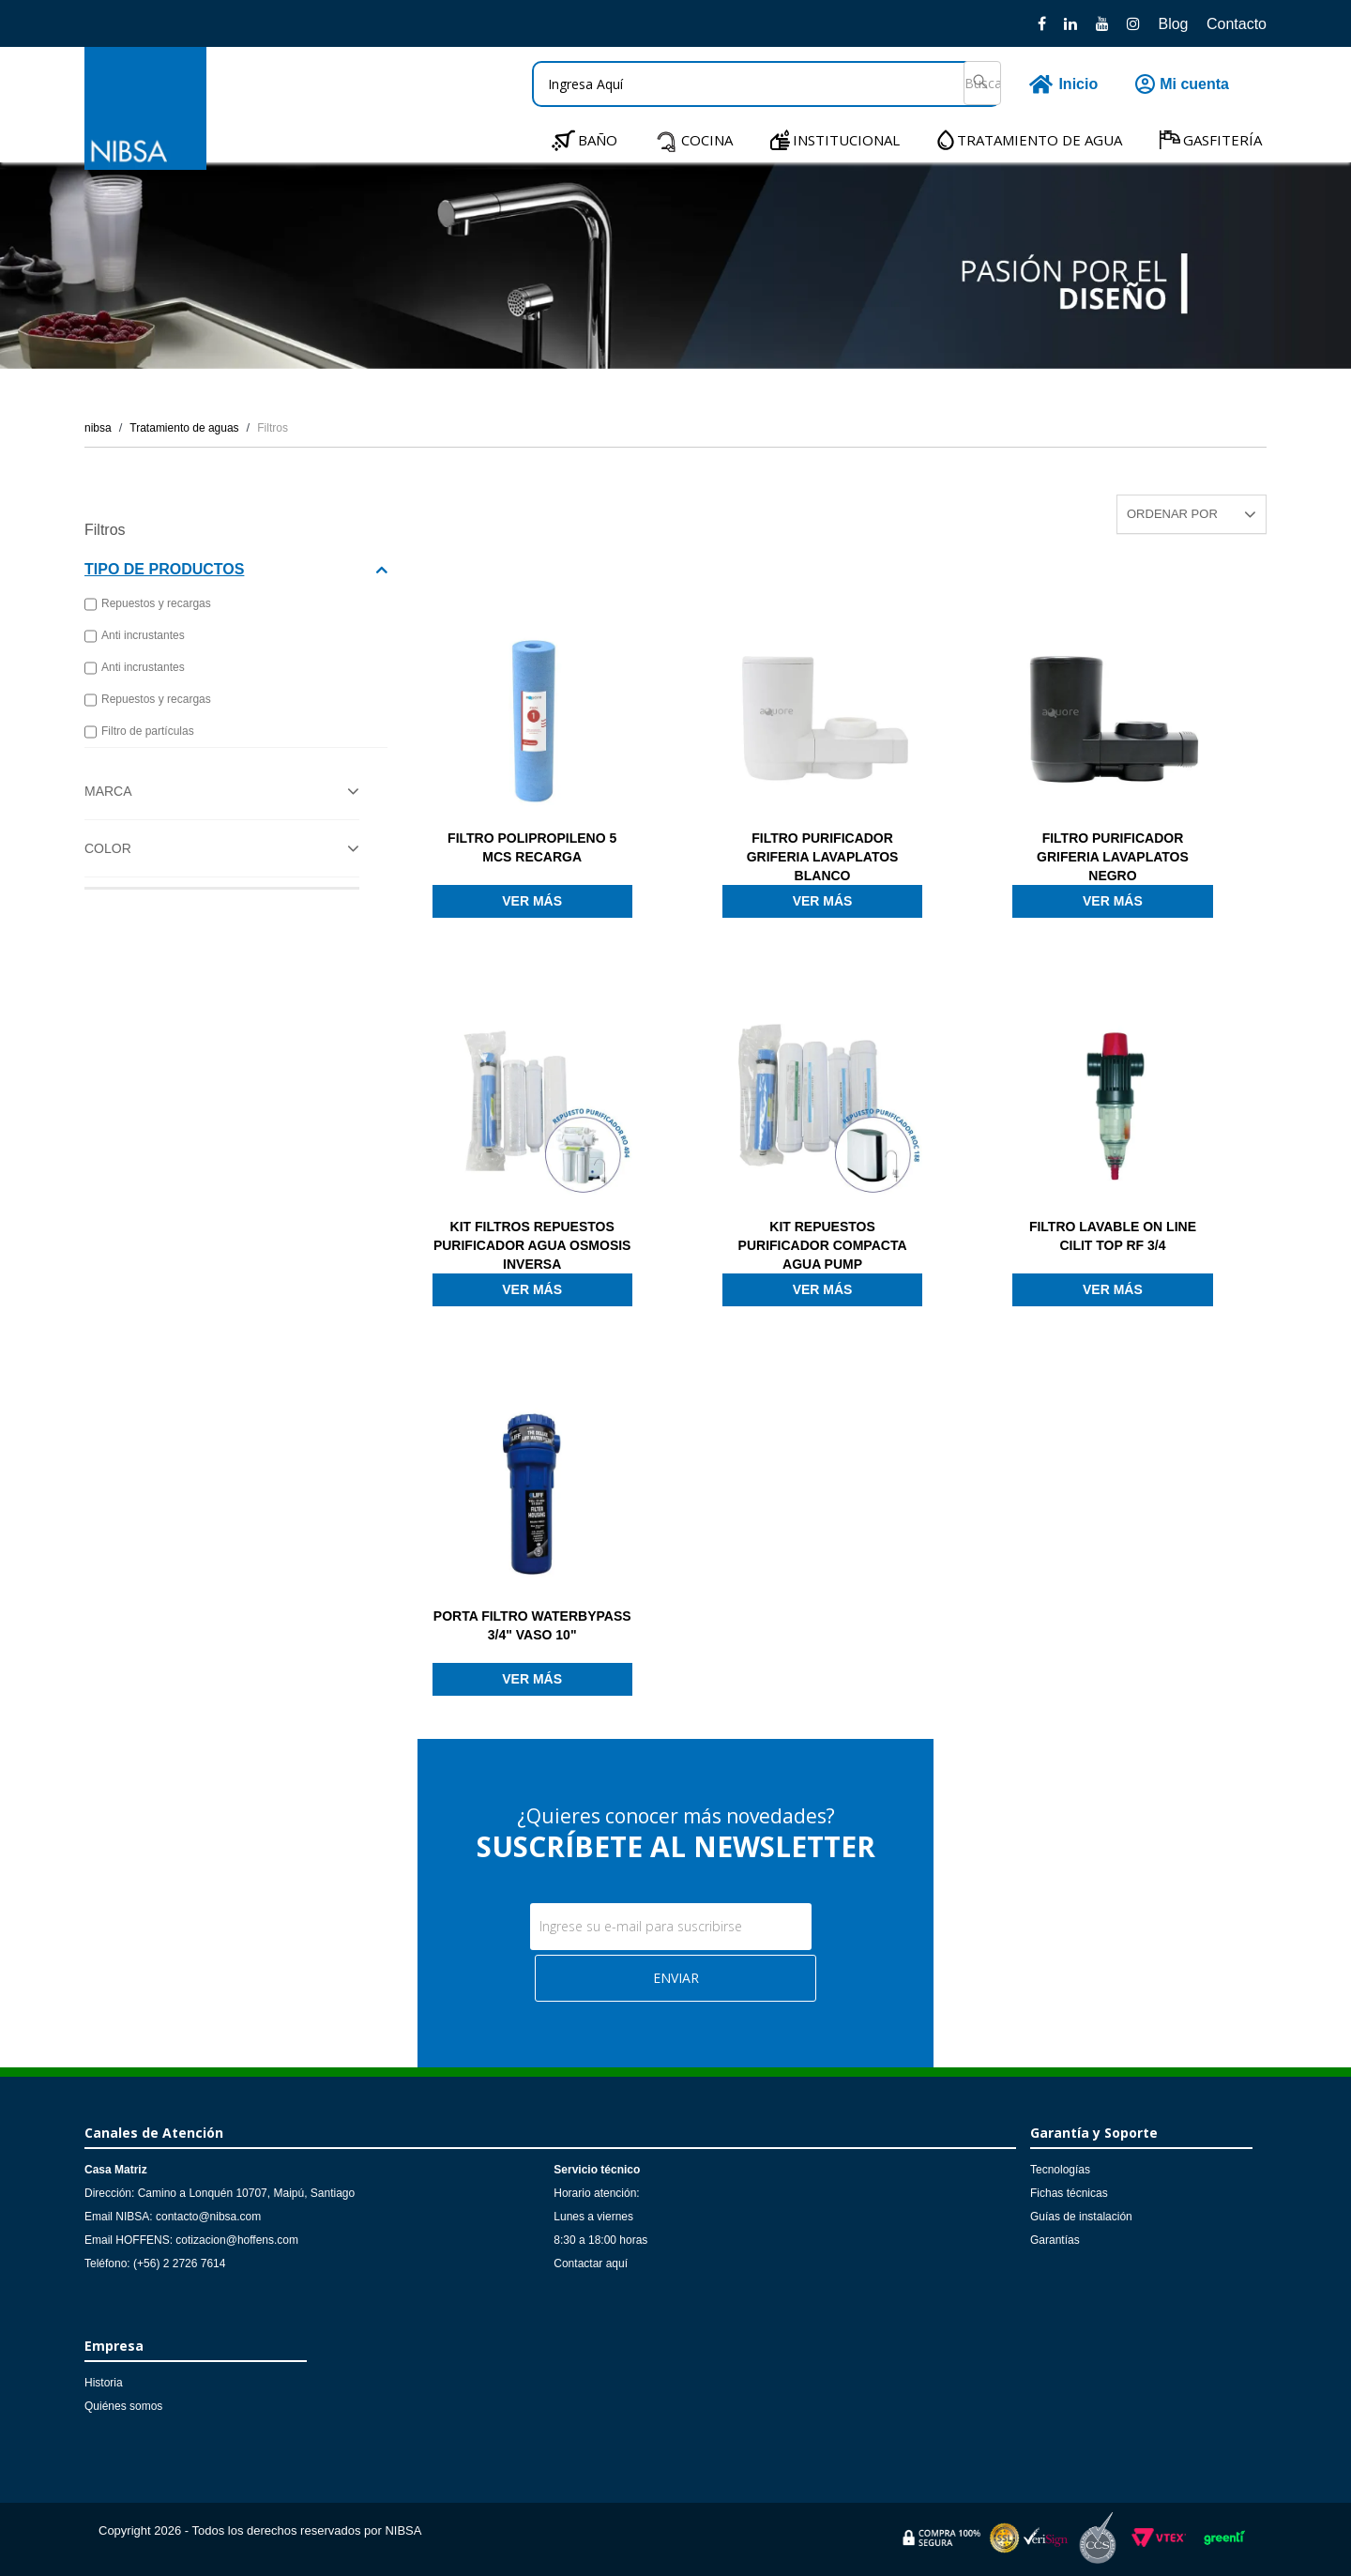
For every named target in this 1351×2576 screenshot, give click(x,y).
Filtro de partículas (139, 732)
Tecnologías (1060, 2169)
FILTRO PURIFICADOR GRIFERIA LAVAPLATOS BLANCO (823, 857)
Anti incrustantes (134, 636)
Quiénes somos (123, 2406)
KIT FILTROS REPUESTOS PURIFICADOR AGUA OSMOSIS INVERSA (532, 1245)
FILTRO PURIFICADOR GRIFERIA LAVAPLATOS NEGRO (1113, 857)
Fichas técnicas (1069, 2193)
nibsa (98, 427)
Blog (1173, 24)
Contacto (1237, 24)
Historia (103, 2382)
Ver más (532, 900)
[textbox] (766, 84)
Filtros (272, 427)
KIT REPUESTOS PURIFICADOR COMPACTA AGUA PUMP (822, 1245)
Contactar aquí (591, 2263)
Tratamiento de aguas (183, 427)
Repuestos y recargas (147, 604)
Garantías (1055, 2240)
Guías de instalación (1081, 2216)
